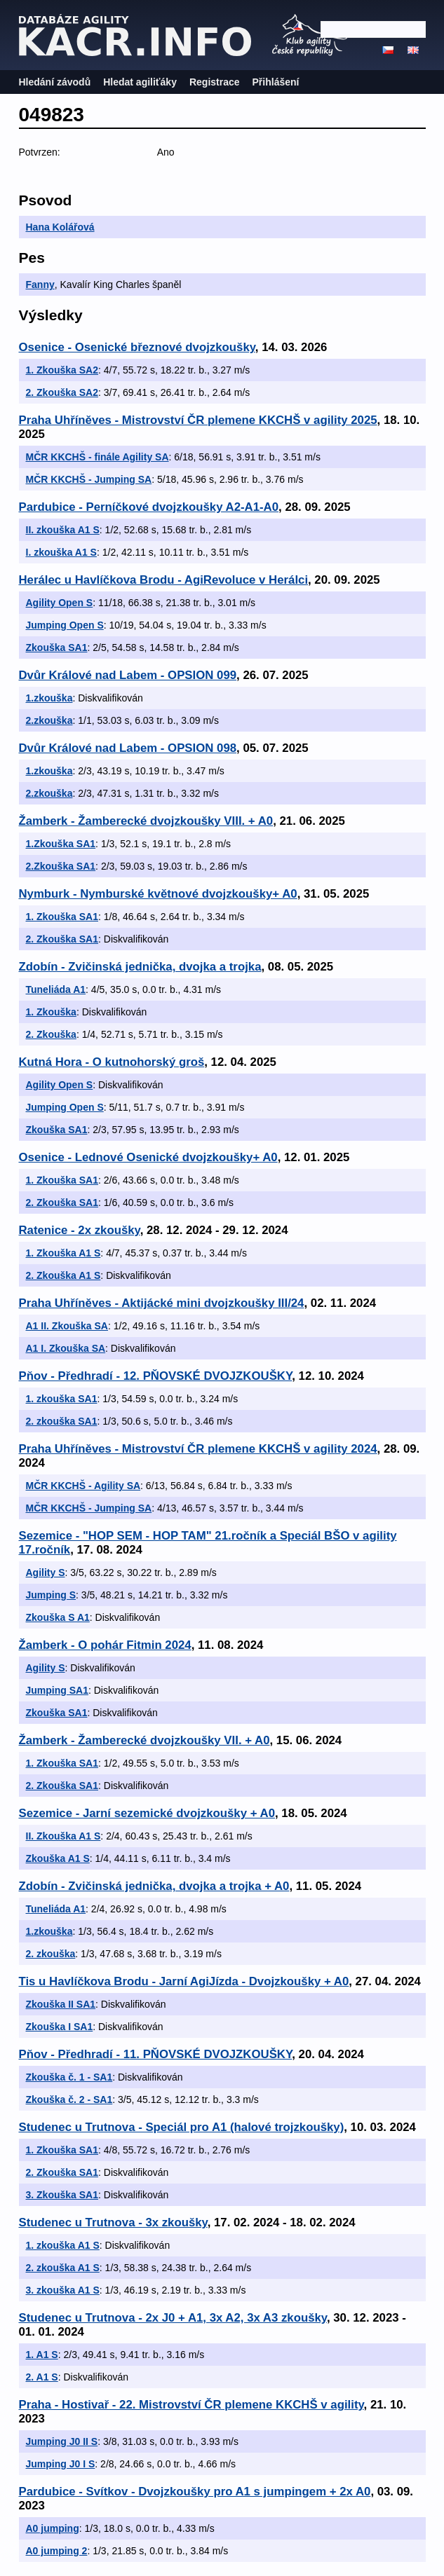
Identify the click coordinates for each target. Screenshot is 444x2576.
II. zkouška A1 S (63, 529)
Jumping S (51, 1595)
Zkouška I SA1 (59, 2026)
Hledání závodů (55, 82)
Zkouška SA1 (57, 647)
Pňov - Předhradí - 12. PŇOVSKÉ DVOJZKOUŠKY (155, 1376)
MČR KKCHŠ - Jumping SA (89, 479)
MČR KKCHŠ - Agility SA (83, 1485)
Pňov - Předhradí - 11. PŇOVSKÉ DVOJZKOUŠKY (155, 2054)
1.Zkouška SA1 (61, 843)
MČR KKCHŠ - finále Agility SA (97, 457)
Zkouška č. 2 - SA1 (69, 2099)
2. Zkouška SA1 (62, 939)
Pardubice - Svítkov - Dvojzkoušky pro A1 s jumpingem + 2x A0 (195, 2491)
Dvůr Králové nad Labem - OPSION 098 (128, 748)
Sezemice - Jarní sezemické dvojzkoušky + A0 (147, 1813)
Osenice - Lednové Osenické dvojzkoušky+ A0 (148, 1157)
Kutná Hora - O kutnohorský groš (112, 1062)
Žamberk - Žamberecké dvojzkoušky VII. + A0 (144, 1740)
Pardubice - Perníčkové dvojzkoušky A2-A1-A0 (149, 507)
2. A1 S (42, 2377)
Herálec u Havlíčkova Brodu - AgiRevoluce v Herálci (164, 580)
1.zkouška (49, 698)
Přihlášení (276, 82)
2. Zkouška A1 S (63, 1275)
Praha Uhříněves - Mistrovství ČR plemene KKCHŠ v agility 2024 (198, 1448)
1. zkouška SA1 (61, 1398)
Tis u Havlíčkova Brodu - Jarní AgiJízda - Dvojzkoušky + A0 (184, 1981)
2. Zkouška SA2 (62, 392)
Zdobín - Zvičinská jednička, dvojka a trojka (140, 966)
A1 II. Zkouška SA (67, 1325)
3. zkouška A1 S (63, 2290)
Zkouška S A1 (58, 1617)
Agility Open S (59, 602)
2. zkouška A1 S (63, 2267)
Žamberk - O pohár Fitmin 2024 (105, 1645)
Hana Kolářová (60, 227)
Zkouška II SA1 (61, 2004)
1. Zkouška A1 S (63, 1253)
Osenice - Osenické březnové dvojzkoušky (137, 347)
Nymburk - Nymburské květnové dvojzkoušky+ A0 (158, 893)
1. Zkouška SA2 (62, 370)
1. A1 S (42, 2354)
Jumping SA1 (57, 1690)
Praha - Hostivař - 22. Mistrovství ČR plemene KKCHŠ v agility (191, 2404)
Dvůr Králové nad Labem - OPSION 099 (128, 675)
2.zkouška (49, 720)
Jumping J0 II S (62, 2441)
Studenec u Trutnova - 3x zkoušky (113, 2222)
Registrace (214, 82)
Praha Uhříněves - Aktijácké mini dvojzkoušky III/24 (161, 1303)
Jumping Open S (65, 625)
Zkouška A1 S (58, 1858)
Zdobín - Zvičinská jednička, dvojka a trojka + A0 (154, 1886)
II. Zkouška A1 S (63, 1836)
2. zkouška (51, 1953)
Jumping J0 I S (60, 2463)
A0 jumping (52, 2528)
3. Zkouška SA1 (62, 2194)
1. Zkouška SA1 (62, 916)
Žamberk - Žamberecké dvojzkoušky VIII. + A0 (146, 821)
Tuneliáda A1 (56, 989)
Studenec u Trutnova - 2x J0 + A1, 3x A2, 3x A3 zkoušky (173, 2317)
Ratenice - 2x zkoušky (79, 1230)
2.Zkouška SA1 (61, 866)
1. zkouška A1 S (63, 2245)
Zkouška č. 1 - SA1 (69, 2077)
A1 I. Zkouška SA (66, 1348)
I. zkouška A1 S (61, 552)
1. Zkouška (51, 1012)
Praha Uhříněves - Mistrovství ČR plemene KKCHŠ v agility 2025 (198, 420)
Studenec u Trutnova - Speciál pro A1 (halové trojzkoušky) (181, 2127)
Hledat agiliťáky (140, 82)
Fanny (40, 284)
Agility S (45, 1572)
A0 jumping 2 (57, 2550)
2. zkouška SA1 (61, 1421)
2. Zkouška (51, 1034)
